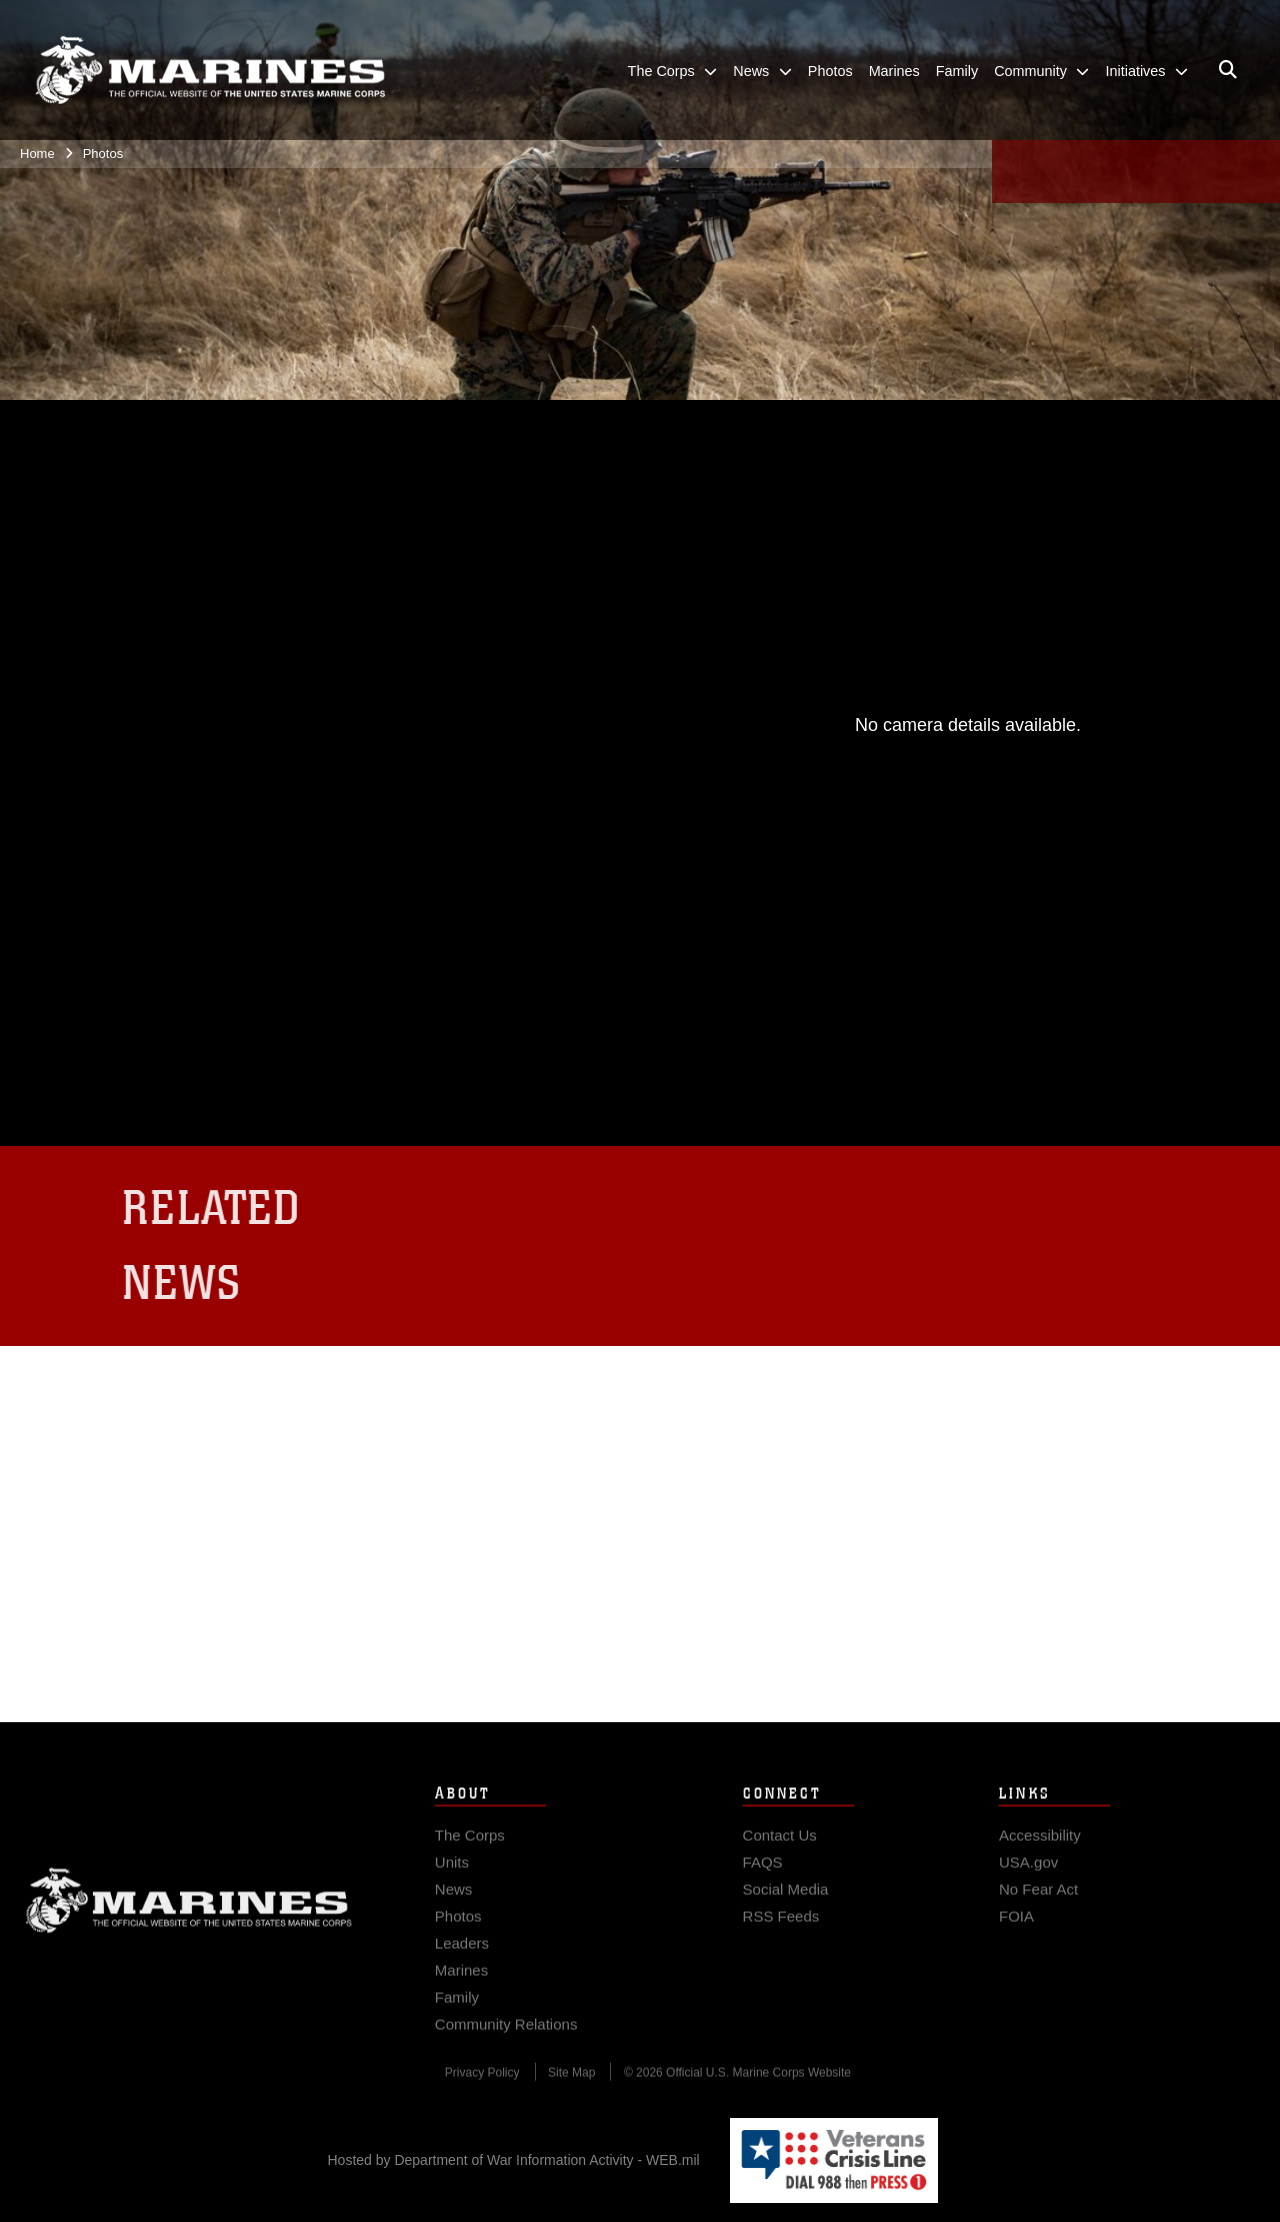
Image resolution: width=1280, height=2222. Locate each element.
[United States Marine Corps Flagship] (210, 70)
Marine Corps (189, 1919)
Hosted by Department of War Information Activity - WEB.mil (514, 2160)
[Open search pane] (1228, 70)
